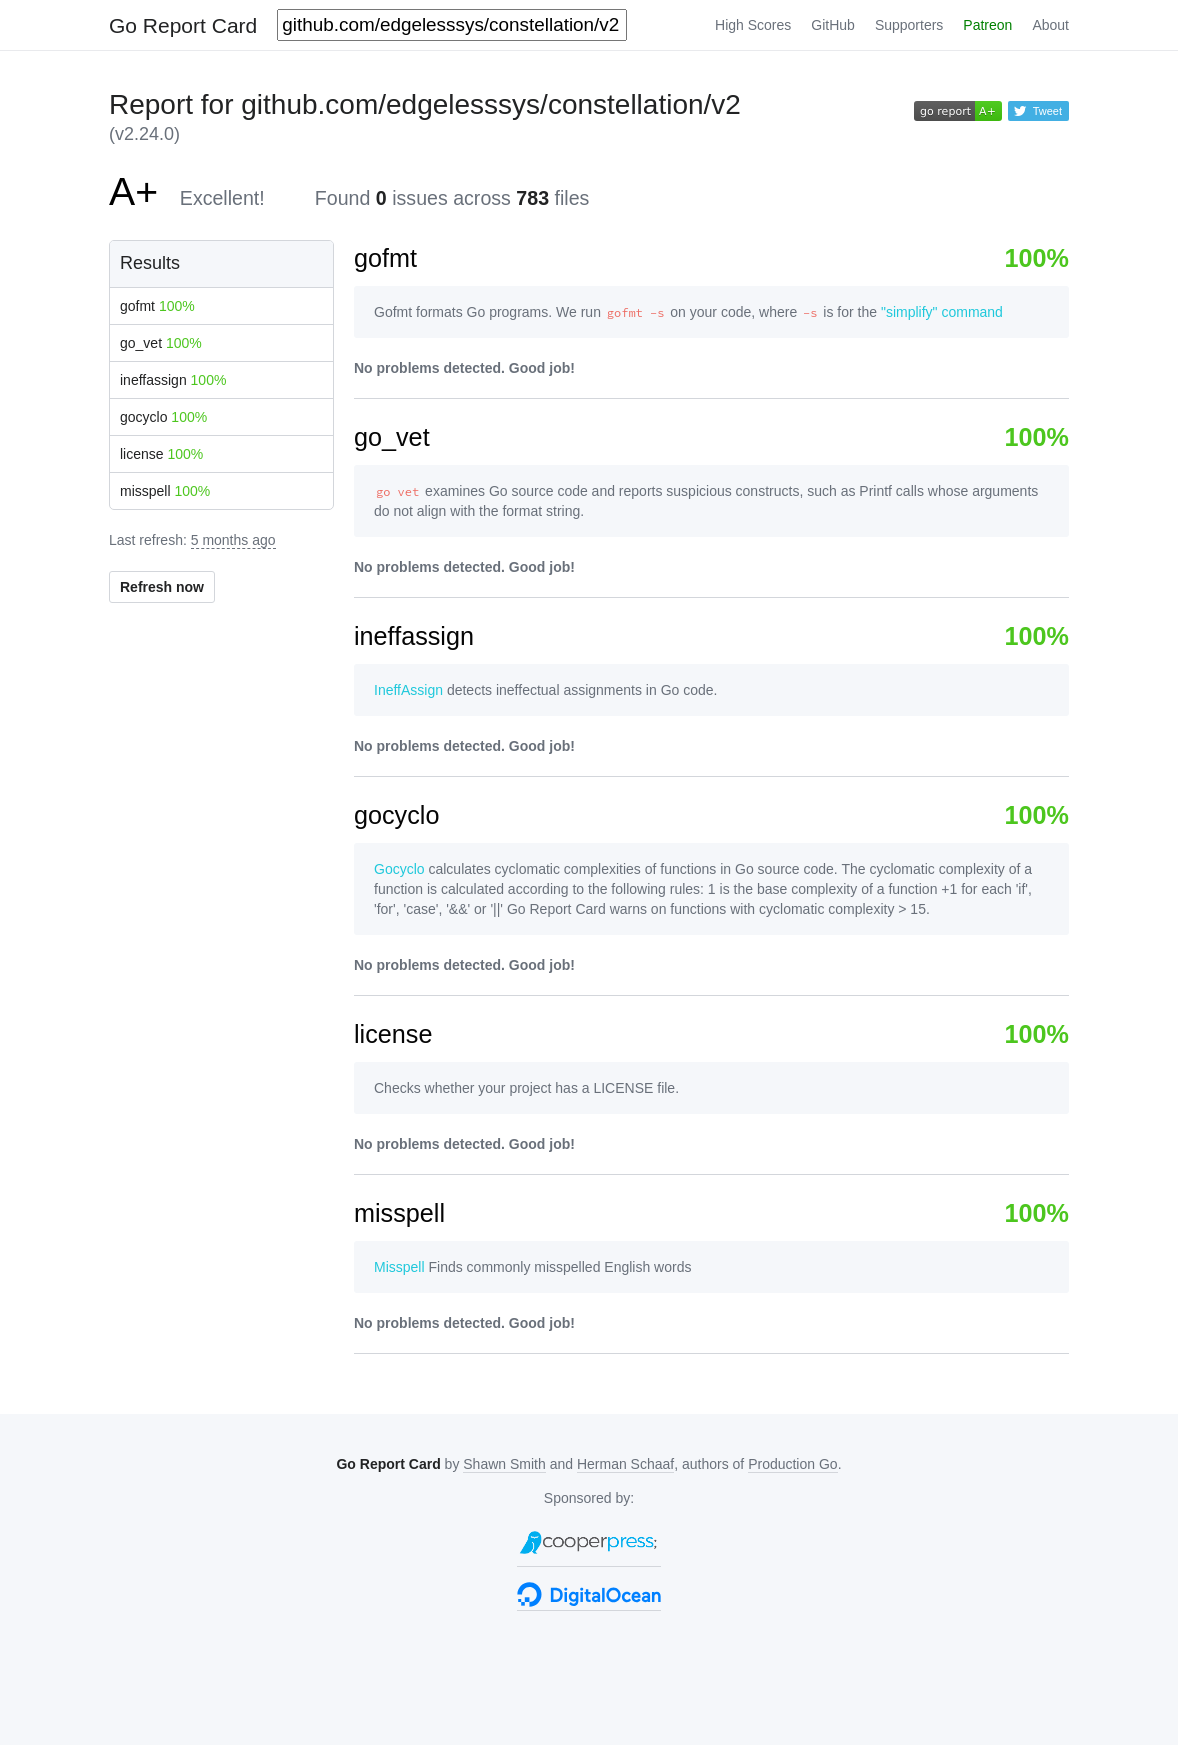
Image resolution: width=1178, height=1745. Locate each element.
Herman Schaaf (625, 1464)
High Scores (753, 25)
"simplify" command (942, 312)
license (161, 454)
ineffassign (173, 380)
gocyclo (163, 417)
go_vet (161, 343)
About (1050, 25)
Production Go (793, 1464)
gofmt (157, 306)
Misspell (399, 1267)
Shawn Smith (504, 1464)
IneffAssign (408, 690)
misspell (165, 491)
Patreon (987, 25)
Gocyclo (399, 869)
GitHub (833, 25)
